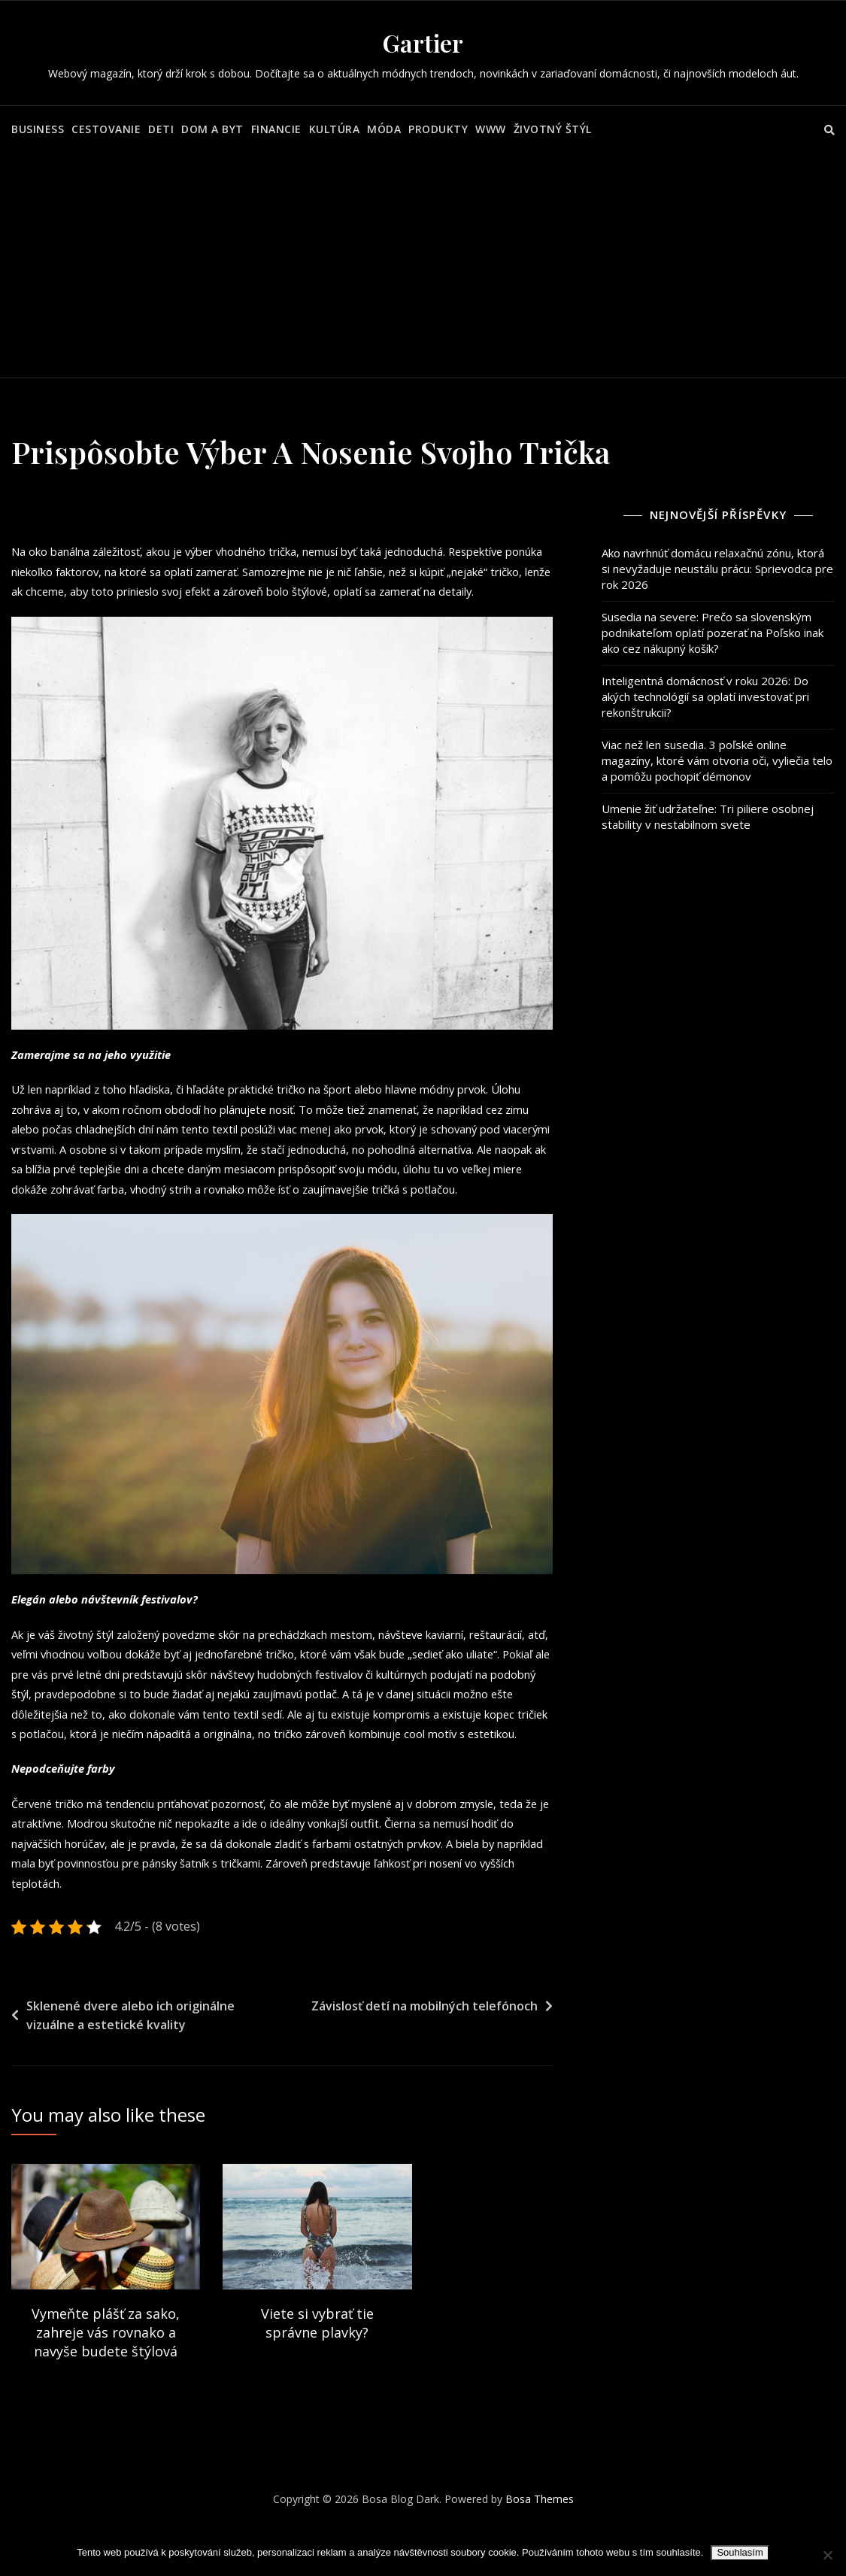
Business (37, 129)
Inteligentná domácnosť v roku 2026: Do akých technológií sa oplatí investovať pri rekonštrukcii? (705, 696)
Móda (384, 129)
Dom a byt (212, 129)
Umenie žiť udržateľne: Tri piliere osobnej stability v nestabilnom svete (708, 816)
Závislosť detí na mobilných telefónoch (424, 2056)
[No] (827, 2554)
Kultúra (334, 129)
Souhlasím (740, 2552)
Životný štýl (553, 129)
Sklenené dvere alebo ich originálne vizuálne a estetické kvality (130, 2066)
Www (490, 129)
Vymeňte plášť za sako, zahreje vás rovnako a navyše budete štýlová (106, 2383)
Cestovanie (106, 129)
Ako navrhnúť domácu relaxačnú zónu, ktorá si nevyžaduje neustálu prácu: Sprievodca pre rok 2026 (717, 568)
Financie (276, 129)
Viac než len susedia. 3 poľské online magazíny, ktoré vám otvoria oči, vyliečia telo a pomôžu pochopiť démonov (717, 760)
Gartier (423, 42)
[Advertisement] (425, 264)
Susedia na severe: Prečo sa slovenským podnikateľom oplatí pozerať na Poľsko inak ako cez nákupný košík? (712, 632)
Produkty (438, 129)
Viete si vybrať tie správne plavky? (317, 2373)
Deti (161, 129)
